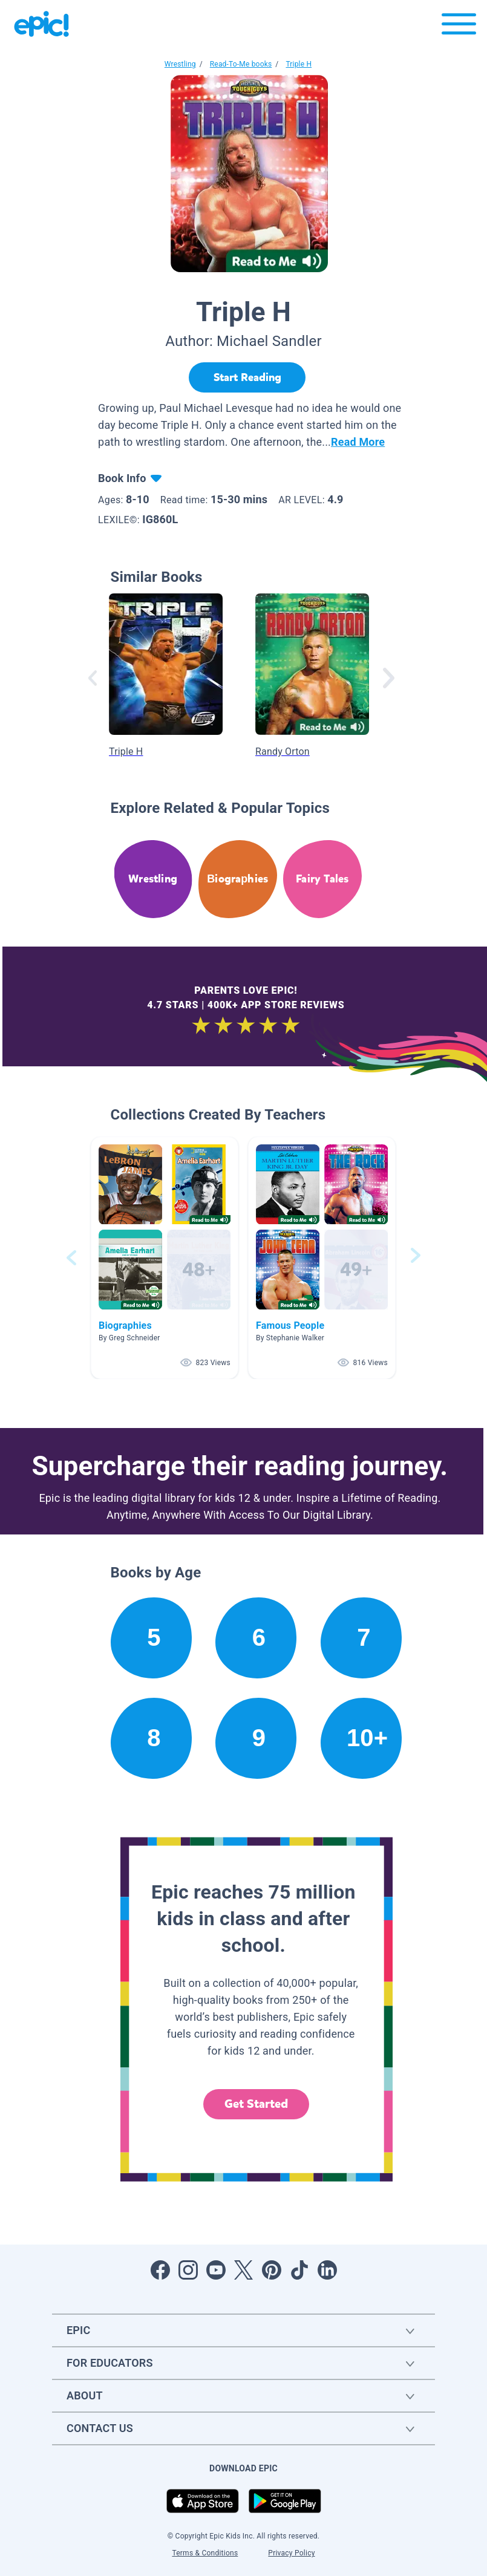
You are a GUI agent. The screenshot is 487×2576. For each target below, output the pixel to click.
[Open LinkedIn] (327, 2270)
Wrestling (180, 64)
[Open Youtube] (216, 2270)
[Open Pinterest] (271, 2270)
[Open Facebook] (160, 2270)
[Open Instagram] (188, 2270)
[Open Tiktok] (299, 2270)
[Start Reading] (247, 377)
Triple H (299, 64)
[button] (164, 1257)
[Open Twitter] (243, 2270)
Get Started (256, 2104)
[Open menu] (459, 27)
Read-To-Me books (241, 64)
